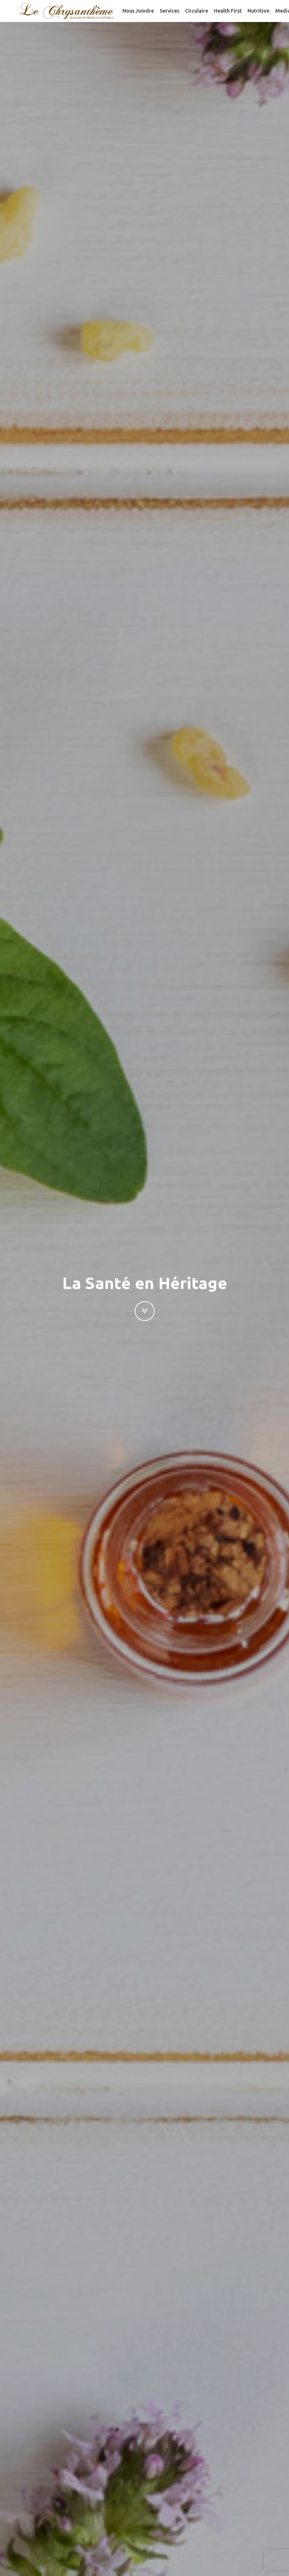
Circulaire (196, 11)
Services (169, 11)
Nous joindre (138, 11)
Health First (228, 11)
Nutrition (258, 11)
